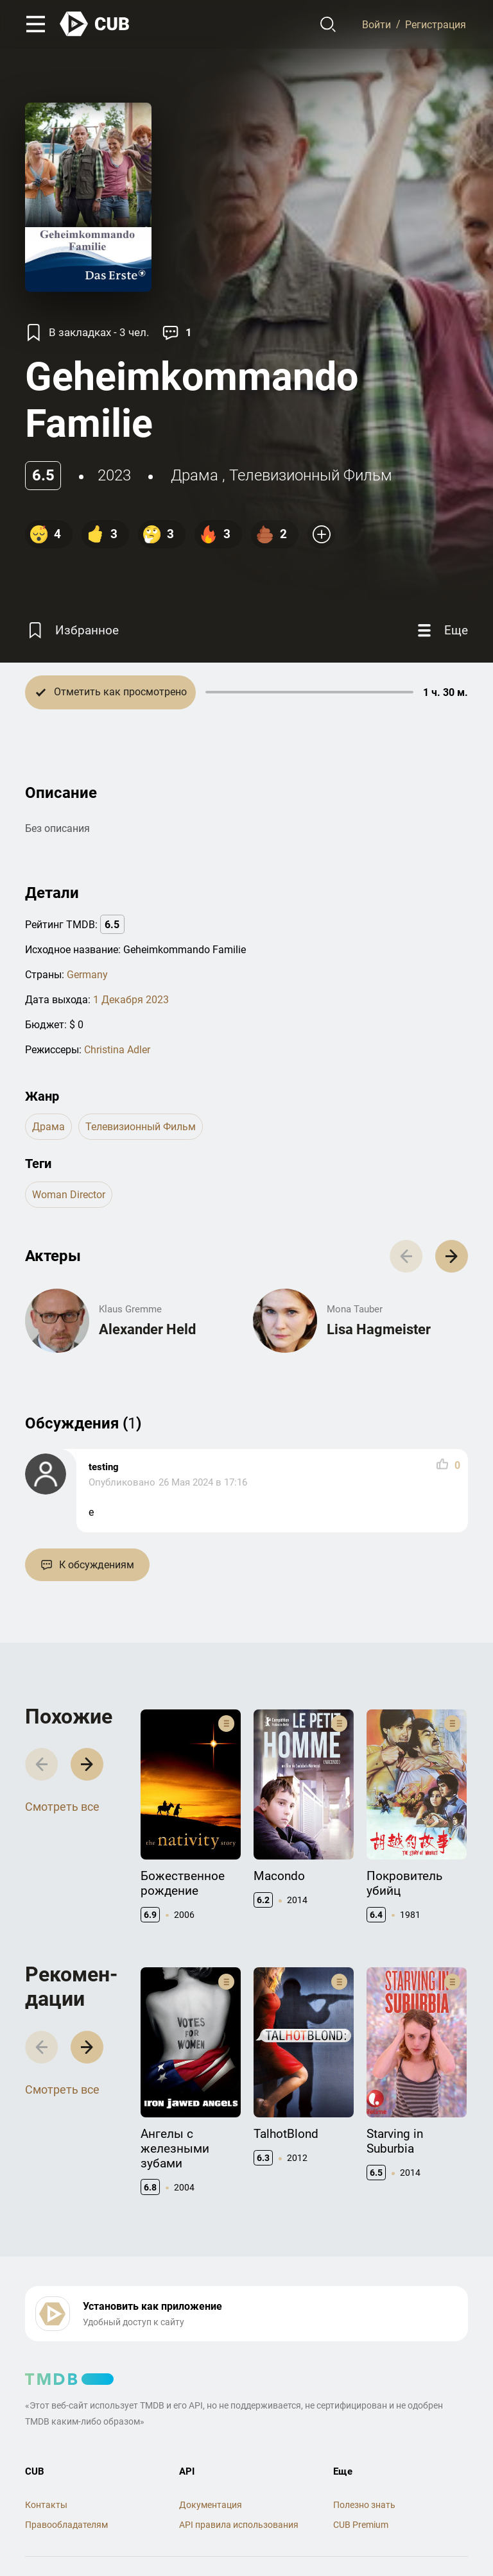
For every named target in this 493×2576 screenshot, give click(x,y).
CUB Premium (360, 2525)
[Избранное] (72, 631)
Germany (87, 975)
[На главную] (95, 24)
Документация (210, 2505)
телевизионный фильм (310, 475)
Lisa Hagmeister (379, 1329)
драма (194, 475)
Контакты (46, 2505)
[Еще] (441, 631)
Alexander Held (147, 1329)
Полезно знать (364, 2505)
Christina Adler (117, 1050)
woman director (68, 1195)
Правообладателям (66, 2525)
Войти (376, 24)
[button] (451, 1256)
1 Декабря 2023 (131, 1000)
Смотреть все (62, 1806)
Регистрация (435, 24)
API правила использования (238, 2525)
